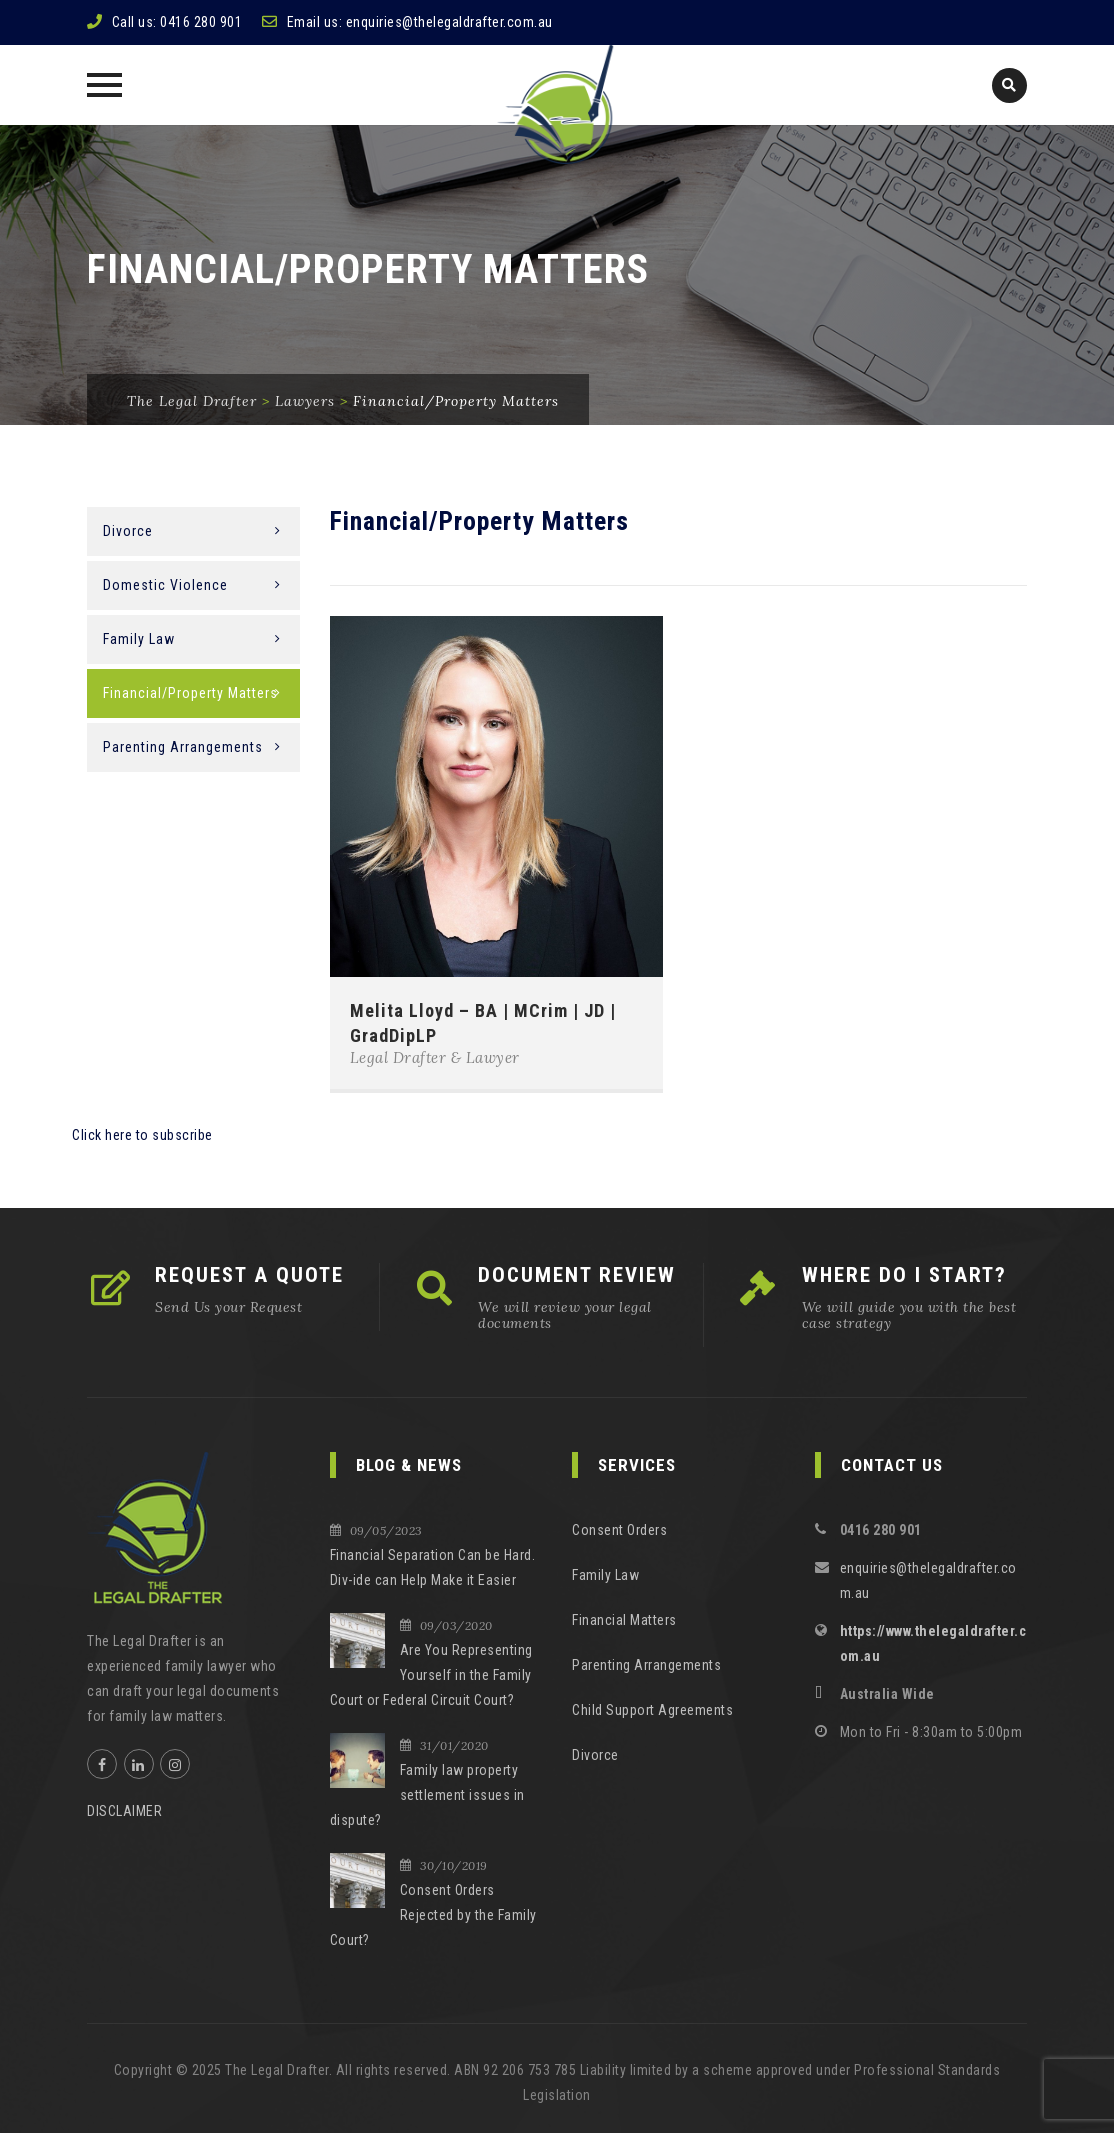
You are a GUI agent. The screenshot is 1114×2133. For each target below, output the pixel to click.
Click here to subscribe (142, 1135)
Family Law (139, 639)
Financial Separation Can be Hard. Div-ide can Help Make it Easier (433, 1567)
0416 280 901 (201, 22)
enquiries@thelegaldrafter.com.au (449, 22)
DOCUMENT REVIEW (577, 1275)
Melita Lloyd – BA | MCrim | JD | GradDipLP (483, 1023)
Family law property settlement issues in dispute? (427, 1795)
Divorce (128, 531)
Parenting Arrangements (183, 747)
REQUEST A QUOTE (249, 1275)
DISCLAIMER (124, 1811)
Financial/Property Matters (190, 693)
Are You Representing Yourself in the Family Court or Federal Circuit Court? (431, 1675)
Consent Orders (619, 1530)
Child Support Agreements (652, 1710)
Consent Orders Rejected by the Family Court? (433, 1915)
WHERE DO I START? (904, 1275)
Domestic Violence (165, 585)
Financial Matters (624, 1620)
